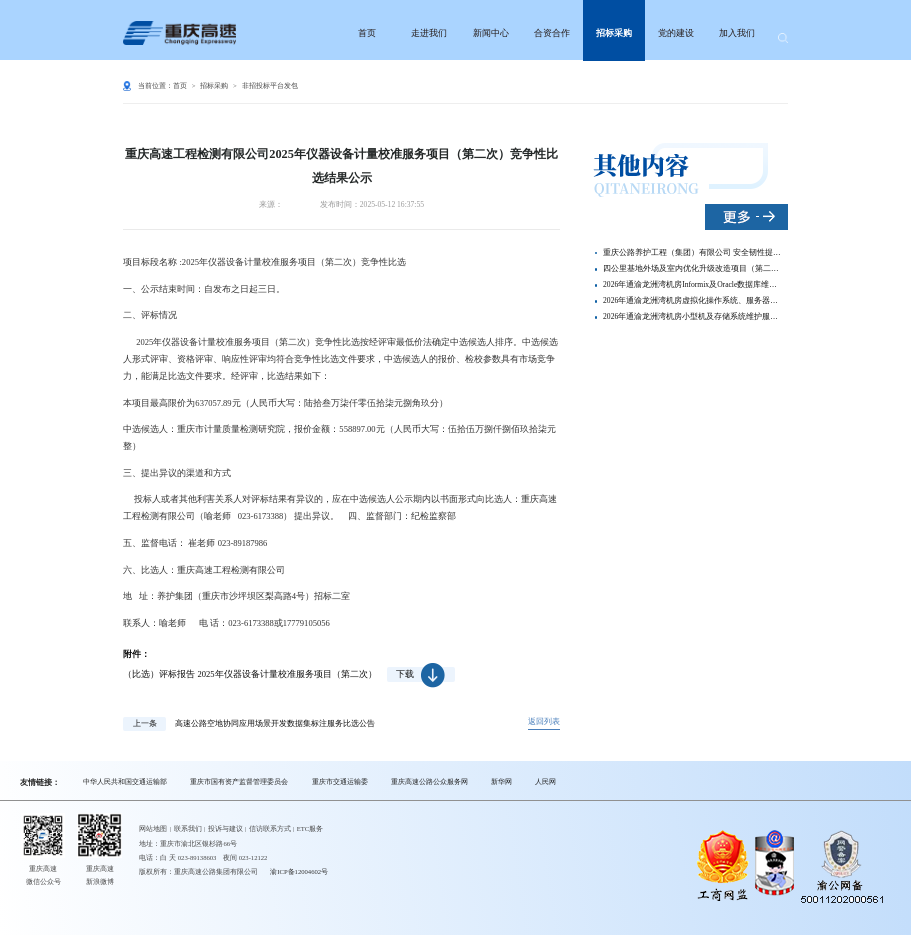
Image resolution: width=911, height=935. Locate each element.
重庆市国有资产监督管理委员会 (239, 781)
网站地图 (153, 828)
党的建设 (676, 33)
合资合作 (552, 33)
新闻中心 (491, 33)
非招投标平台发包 (270, 85)
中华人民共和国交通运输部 (125, 781)
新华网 (501, 781)
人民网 (545, 781)
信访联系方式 (270, 828)
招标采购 (614, 33)
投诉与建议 (225, 828)
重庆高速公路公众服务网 (429, 781)
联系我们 (188, 828)
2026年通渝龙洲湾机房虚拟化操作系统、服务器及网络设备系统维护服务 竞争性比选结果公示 (692, 300)
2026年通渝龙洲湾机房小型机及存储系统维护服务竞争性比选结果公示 (692, 316)
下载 (420, 674)
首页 (367, 33)
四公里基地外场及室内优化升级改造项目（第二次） (692, 268)
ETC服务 (310, 828)
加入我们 (737, 33)
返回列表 (544, 721)
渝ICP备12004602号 (299, 871)
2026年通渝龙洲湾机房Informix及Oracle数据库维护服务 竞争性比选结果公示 (692, 284)
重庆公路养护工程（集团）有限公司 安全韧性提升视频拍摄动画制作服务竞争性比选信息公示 (692, 252)
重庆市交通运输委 (340, 781)
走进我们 (429, 33)
